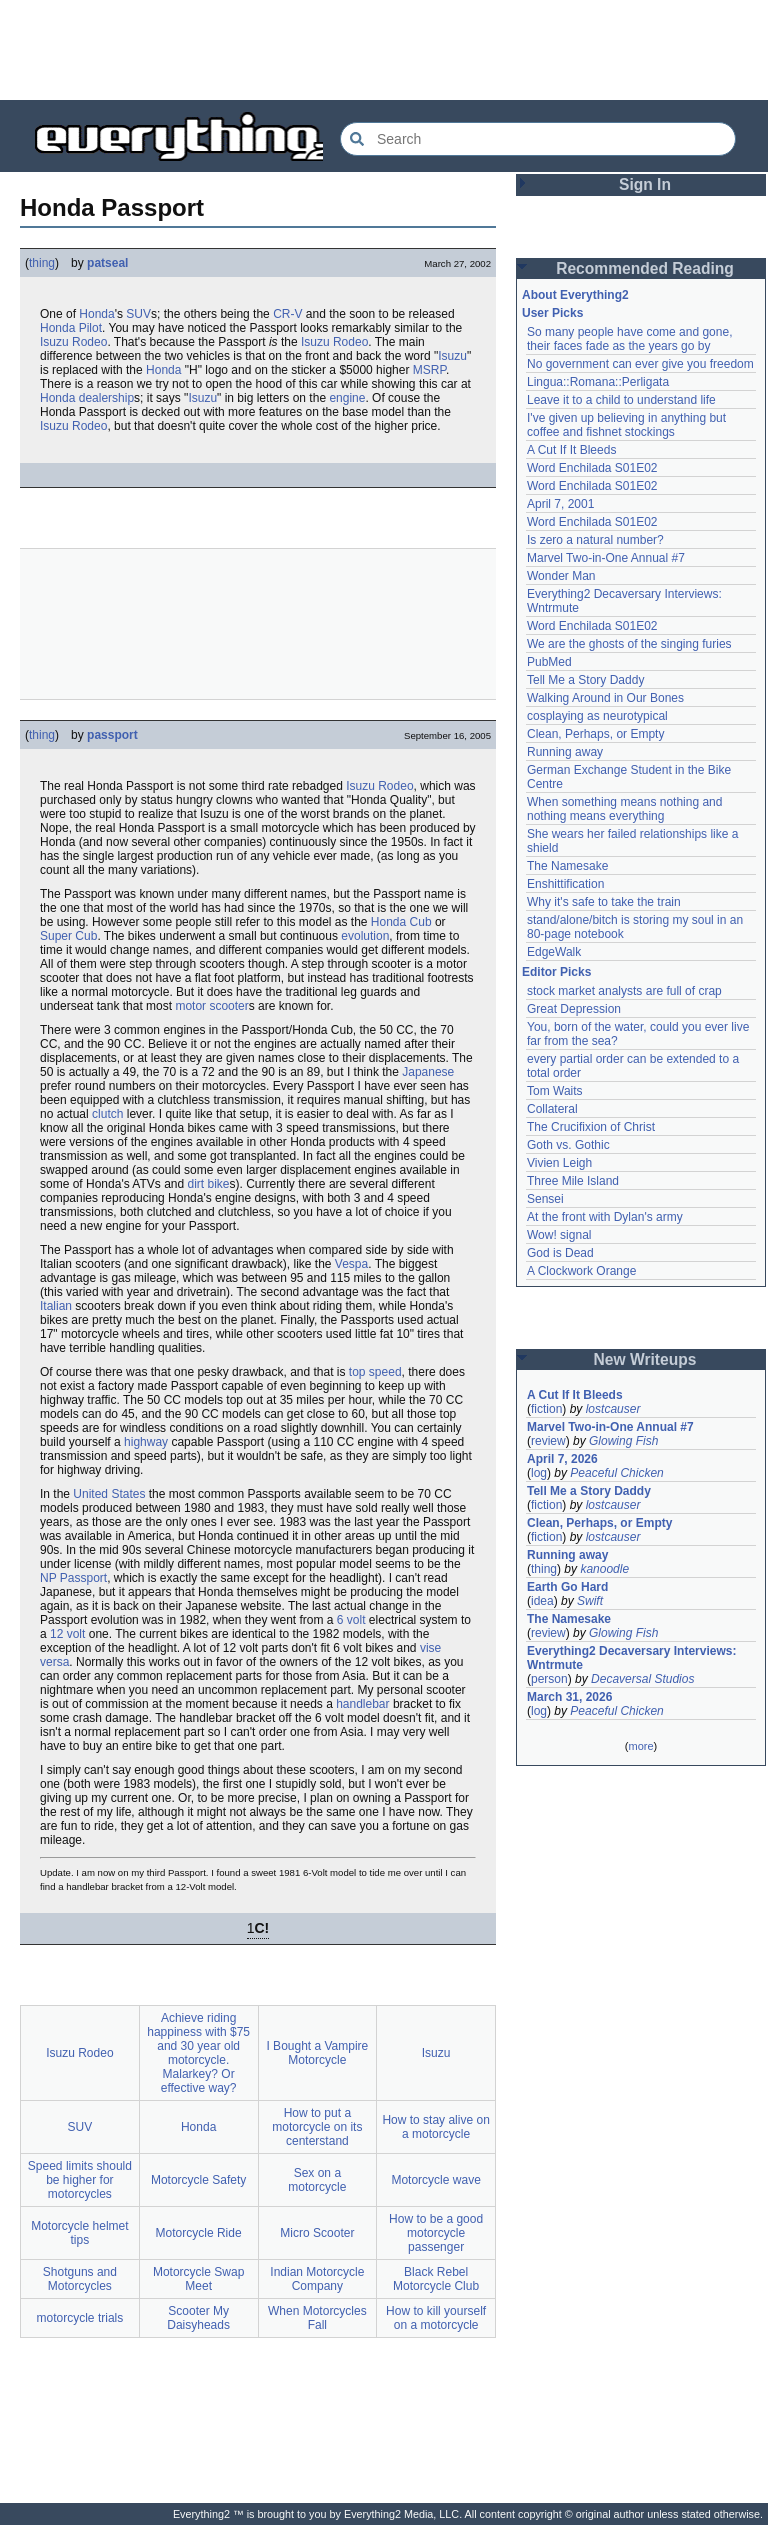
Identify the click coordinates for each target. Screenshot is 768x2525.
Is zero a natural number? (595, 540)
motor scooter (211, 1006)
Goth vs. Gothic (568, 1145)
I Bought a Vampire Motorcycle (317, 2053)
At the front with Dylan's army (605, 1217)
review (548, 1441)
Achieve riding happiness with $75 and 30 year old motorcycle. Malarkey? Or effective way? (198, 2053)
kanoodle (604, 1569)
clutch (107, 1114)
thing (42, 263)
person (549, 1679)
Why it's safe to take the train (604, 902)
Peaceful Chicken (616, 1473)
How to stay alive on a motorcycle (435, 2127)
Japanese (428, 1072)
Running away (565, 752)
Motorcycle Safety (198, 2180)
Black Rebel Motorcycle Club (436, 2279)
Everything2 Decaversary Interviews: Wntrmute (631, 1658)
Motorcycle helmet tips (79, 2233)
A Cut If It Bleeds (571, 450)
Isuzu (452, 356)
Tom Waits (555, 1091)
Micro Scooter (317, 2233)
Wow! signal (559, 1235)
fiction (546, 1409)
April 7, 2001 (560, 504)
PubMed (549, 662)
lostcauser (613, 1409)
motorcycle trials (80, 2318)
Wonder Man (561, 576)
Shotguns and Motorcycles (80, 2279)
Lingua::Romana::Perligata (598, 382)
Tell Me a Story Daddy (585, 680)
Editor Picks (556, 972)
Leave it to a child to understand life (621, 400)
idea (542, 1601)
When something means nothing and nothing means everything (624, 809)
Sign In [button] (645, 184)
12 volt (67, 1634)
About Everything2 (575, 295)
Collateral (552, 1109)
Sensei (545, 1199)
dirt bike (208, 1184)
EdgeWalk (554, 952)
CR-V (287, 314)
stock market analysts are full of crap (624, 991)
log (539, 1473)
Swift (590, 1601)
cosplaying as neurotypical (597, 716)
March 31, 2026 (569, 1697)
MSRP (429, 370)
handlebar (362, 1704)
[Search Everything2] (538, 139)
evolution (365, 936)
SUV (138, 314)
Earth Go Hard (567, 1587)
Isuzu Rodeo (73, 342)
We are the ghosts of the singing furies (629, 644)
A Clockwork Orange (581, 1271)
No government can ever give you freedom (640, 364)
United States (109, 1494)
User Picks (552, 313)
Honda (96, 314)
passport (112, 735)
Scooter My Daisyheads (198, 2318)
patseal (107, 263)
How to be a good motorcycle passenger (436, 2233)
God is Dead (560, 1253)
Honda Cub (401, 922)
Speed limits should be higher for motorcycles (80, 2180)
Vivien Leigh (559, 1163)
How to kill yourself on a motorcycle (436, 2318)
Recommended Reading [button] (645, 268)
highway (146, 1442)
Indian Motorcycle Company (317, 2279)
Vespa (351, 1264)
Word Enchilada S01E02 (592, 468)
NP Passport (73, 1578)
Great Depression (574, 1009)
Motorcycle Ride (199, 2233)
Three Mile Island (573, 1181)
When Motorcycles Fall (317, 2318)
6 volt (351, 1620)
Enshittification (565, 884)
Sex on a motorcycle (317, 2180)
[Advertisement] (384, 50)
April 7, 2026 (562, 1459)
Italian (56, 1306)
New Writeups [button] (645, 1359)
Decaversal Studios (642, 1679)
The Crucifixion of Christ (591, 1127)
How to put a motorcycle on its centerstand (317, 2127)
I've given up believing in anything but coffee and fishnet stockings (626, 425)
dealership (106, 398)
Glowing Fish (623, 1441)
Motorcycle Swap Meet (198, 2279)
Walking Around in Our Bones (605, 698)
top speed (375, 1372)
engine (347, 398)
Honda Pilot (71, 328)
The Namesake (567, 866)
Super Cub (68, 936)
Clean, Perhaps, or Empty (595, 734)
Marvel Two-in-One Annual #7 (606, 558)
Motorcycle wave (435, 2180)
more (640, 1746)
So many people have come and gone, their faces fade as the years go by (629, 339)
